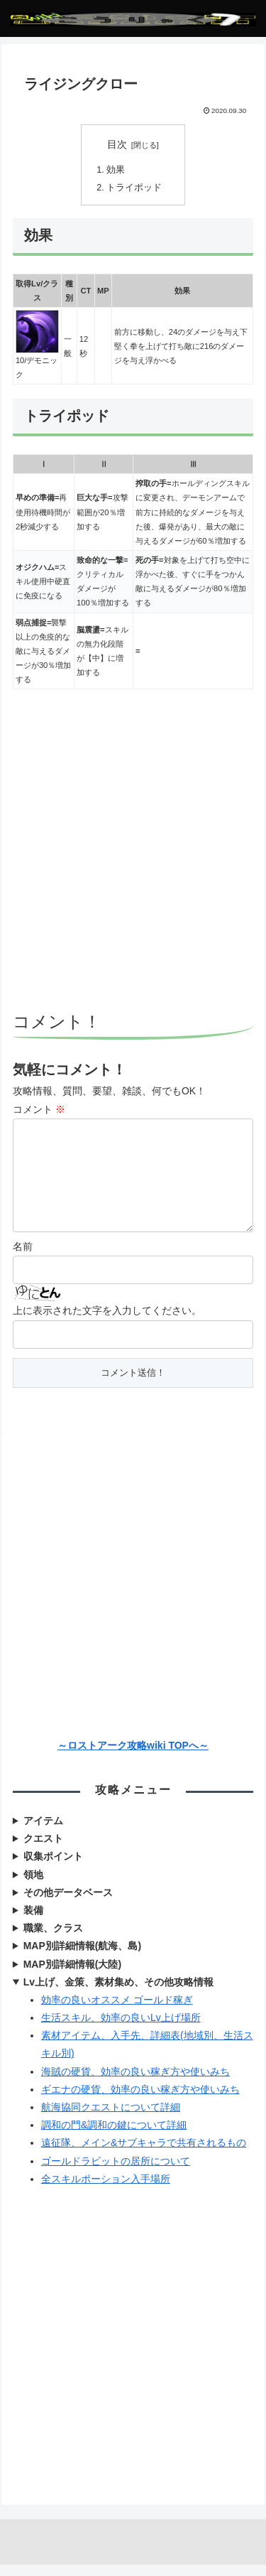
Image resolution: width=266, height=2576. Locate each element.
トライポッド (134, 188)
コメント (39, 1109)
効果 (115, 170)
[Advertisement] (133, 852)
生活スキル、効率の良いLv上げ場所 (121, 2029)
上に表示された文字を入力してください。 (107, 1321)
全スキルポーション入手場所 (105, 2190)
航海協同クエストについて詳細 (110, 2118)
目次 (117, 144)
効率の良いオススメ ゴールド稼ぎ (117, 2011)
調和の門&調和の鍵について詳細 (114, 2136)
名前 (23, 1257)
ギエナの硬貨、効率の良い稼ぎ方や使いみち (140, 2100)
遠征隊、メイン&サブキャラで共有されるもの (143, 2154)
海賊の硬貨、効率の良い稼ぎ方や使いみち (135, 2083)
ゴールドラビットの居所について (115, 2172)
